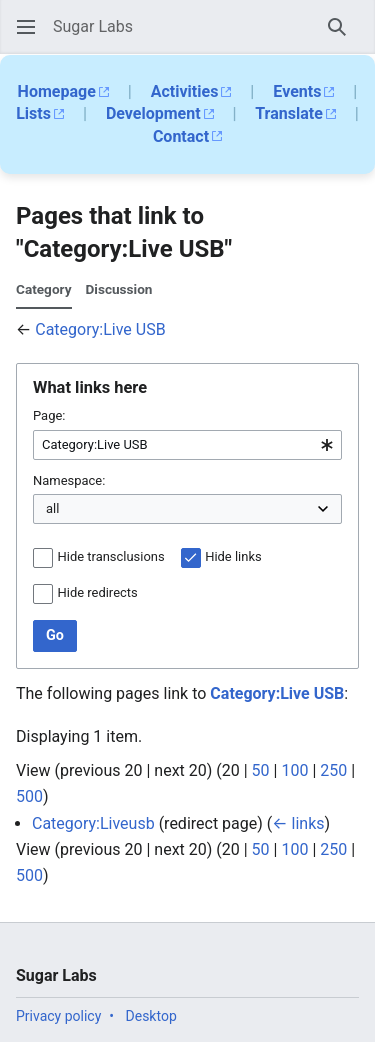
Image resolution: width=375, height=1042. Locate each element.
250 (333, 770)
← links (298, 823)
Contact (181, 136)
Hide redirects (98, 592)
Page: (49, 415)
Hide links (233, 556)
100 (294, 770)
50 (261, 770)
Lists (33, 113)
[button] (26, 27)
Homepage (57, 91)
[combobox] (187, 445)
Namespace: (69, 480)
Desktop (151, 1016)
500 (29, 796)
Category (44, 289)
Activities (185, 91)
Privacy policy (58, 1016)
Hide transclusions (111, 556)
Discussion (118, 289)
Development (153, 113)
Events (297, 91)
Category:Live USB (100, 329)
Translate (289, 113)
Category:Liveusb (93, 823)
